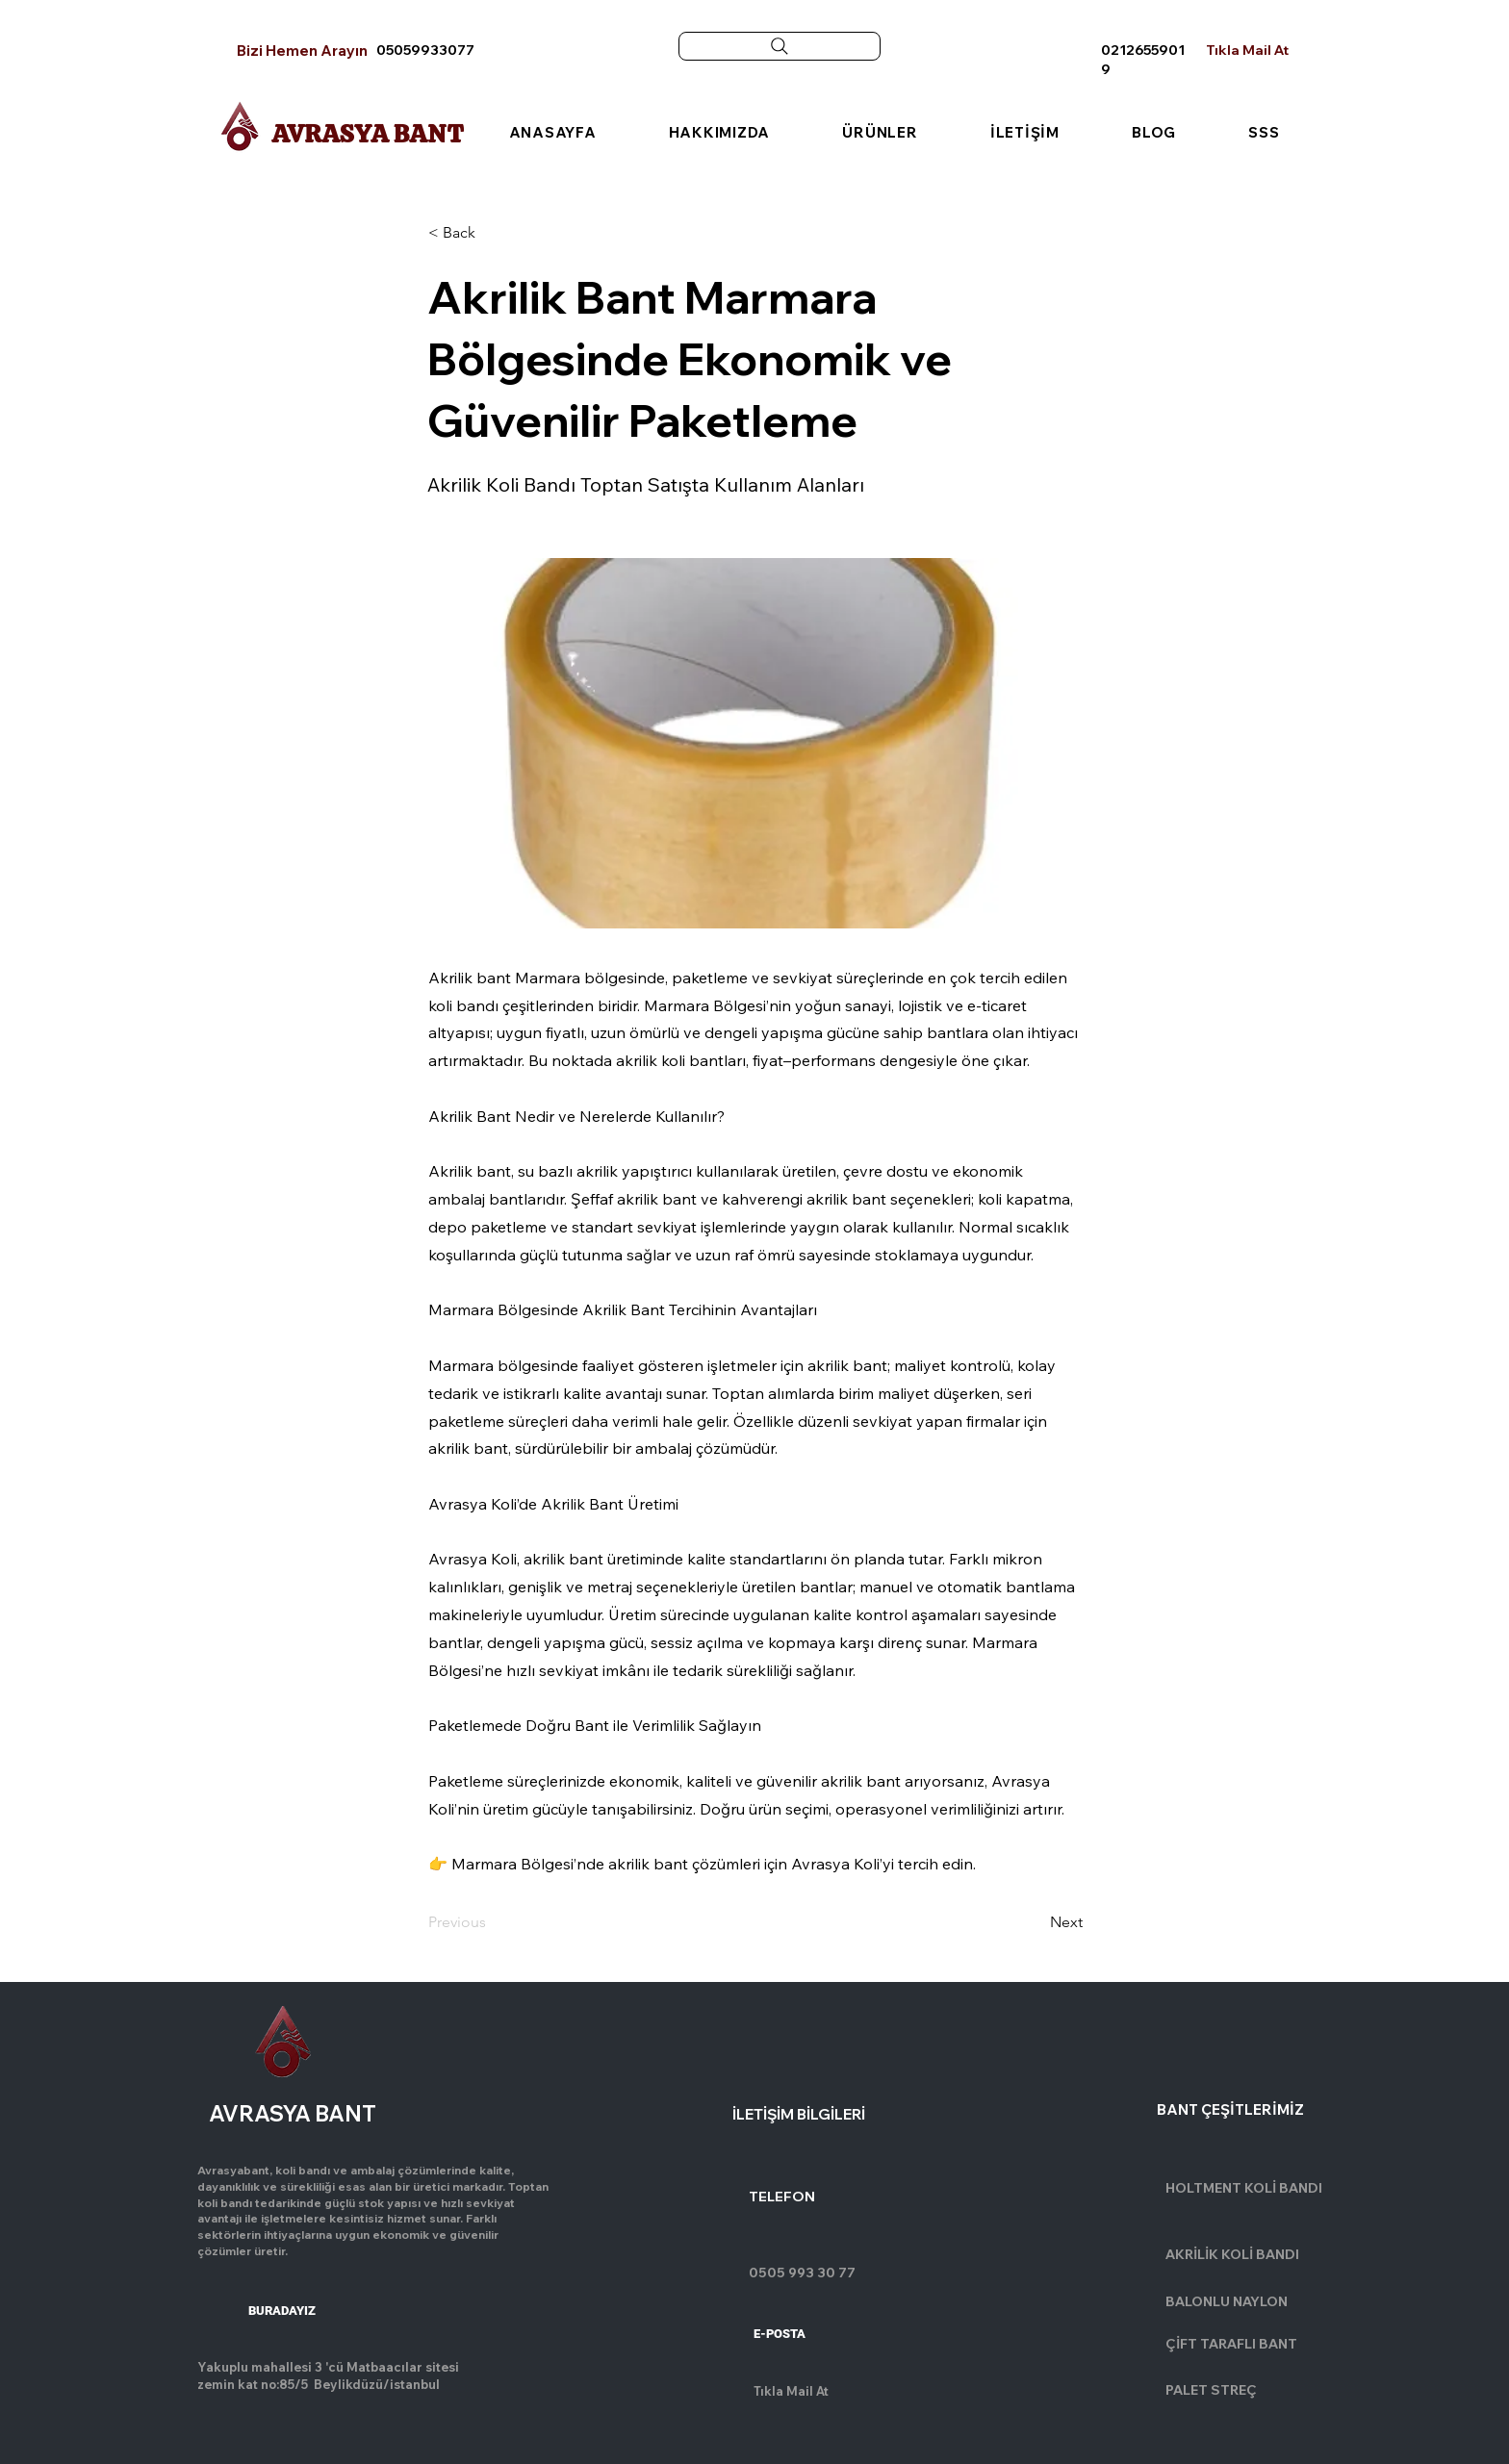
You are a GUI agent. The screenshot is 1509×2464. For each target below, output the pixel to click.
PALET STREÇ (1211, 2390)
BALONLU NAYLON (1226, 2301)
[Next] (1034, 1922)
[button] (491, 234)
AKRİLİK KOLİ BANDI (1232, 2254)
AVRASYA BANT (367, 133)
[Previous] (491, 1922)
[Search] (779, 46)
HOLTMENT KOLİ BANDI (1243, 2188)
